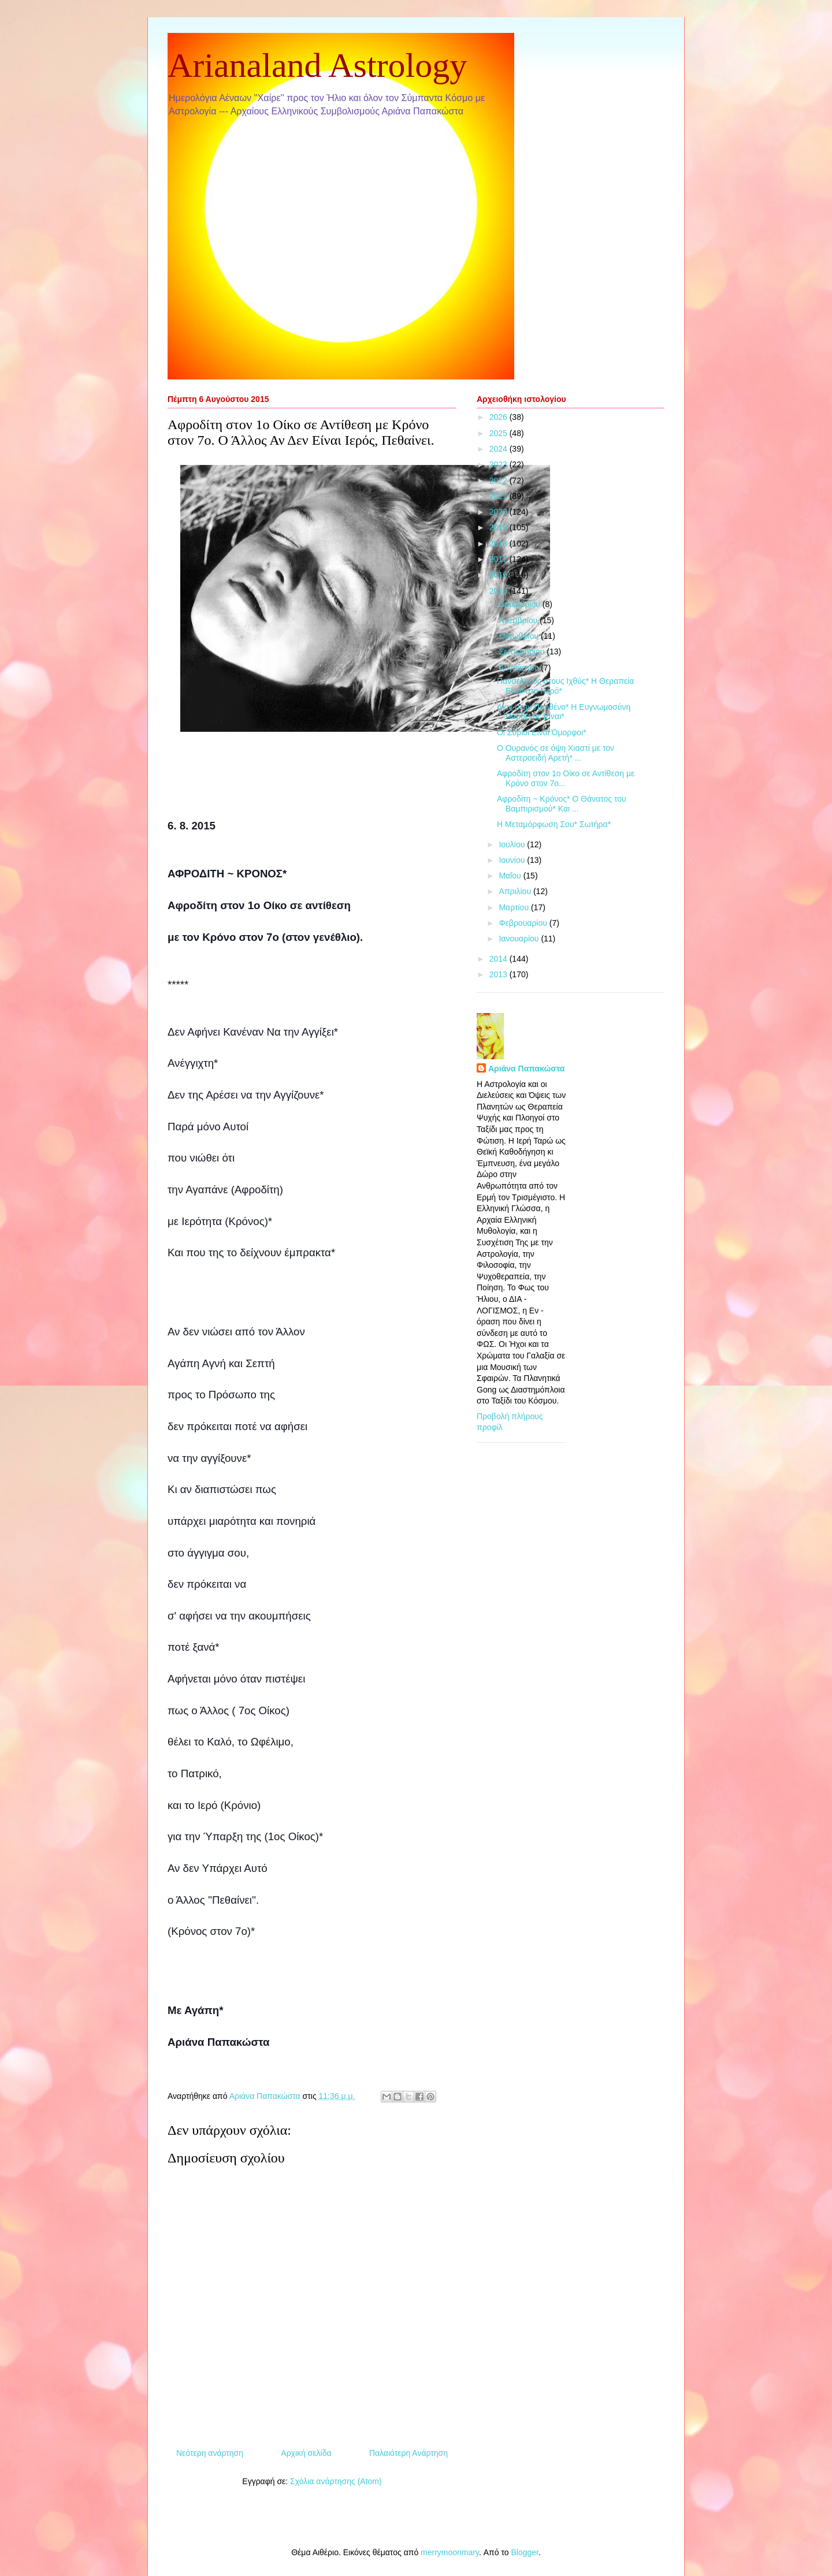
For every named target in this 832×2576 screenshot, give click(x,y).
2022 (499, 480)
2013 (499, 974)
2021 (499, 496)
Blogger (524, 2552)
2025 (499, 433)
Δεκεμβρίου (520, 604)
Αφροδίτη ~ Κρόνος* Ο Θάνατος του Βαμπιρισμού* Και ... (561, 803)
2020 (499, 511)
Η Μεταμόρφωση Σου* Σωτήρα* (554, 824)
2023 (499, 464)
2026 (499, 417)
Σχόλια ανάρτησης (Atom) (336, 2481)
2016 (499, 574)
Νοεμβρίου (519, 620)
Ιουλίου (513, 844)
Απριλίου (516, 891)
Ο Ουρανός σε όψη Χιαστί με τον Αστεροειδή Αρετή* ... (555, 752)
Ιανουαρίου (520, 938)
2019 (499, 527)
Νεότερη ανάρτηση (209, 2453)
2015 (499, 590)
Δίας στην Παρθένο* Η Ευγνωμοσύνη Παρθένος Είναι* (563, 711)
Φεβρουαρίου (524, 923)
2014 (499, 958)
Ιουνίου (513, 860)
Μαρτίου (515, 907)
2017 (499, 559)
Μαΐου (511, 875)
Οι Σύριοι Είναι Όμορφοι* (541, 732)
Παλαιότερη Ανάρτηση (408, 2453)
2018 (499, 543)
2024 (499, 448)
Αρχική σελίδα (306, 2453)
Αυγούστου (520, 667)
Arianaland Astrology (317, 65)
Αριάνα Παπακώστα (526, 1068)
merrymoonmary (450, 2552)
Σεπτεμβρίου (523, 651)
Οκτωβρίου (520, 636)
